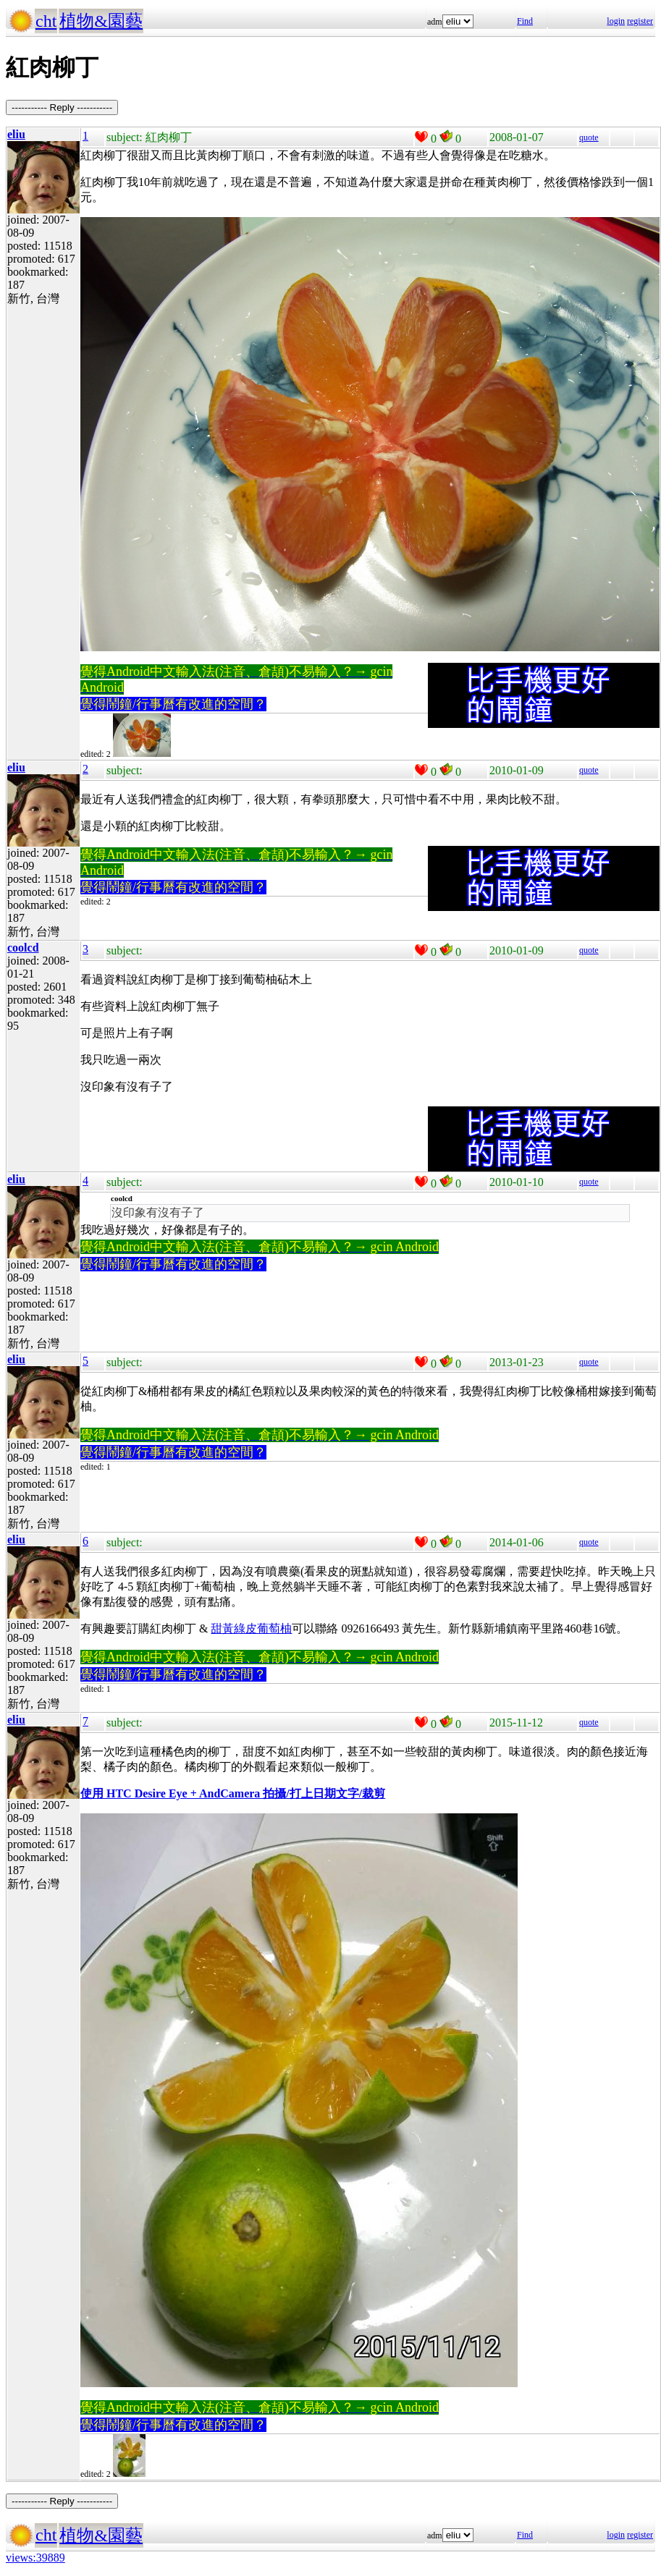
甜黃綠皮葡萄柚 (251, 1628)
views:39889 (35, 2557)
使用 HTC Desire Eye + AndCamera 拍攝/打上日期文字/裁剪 (232, 1793)
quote (589, 137)
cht (45, 21)
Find (525, 21)
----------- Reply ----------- (62, 107)
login (616, 21)
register (640, 21)
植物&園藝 (101, 21)
